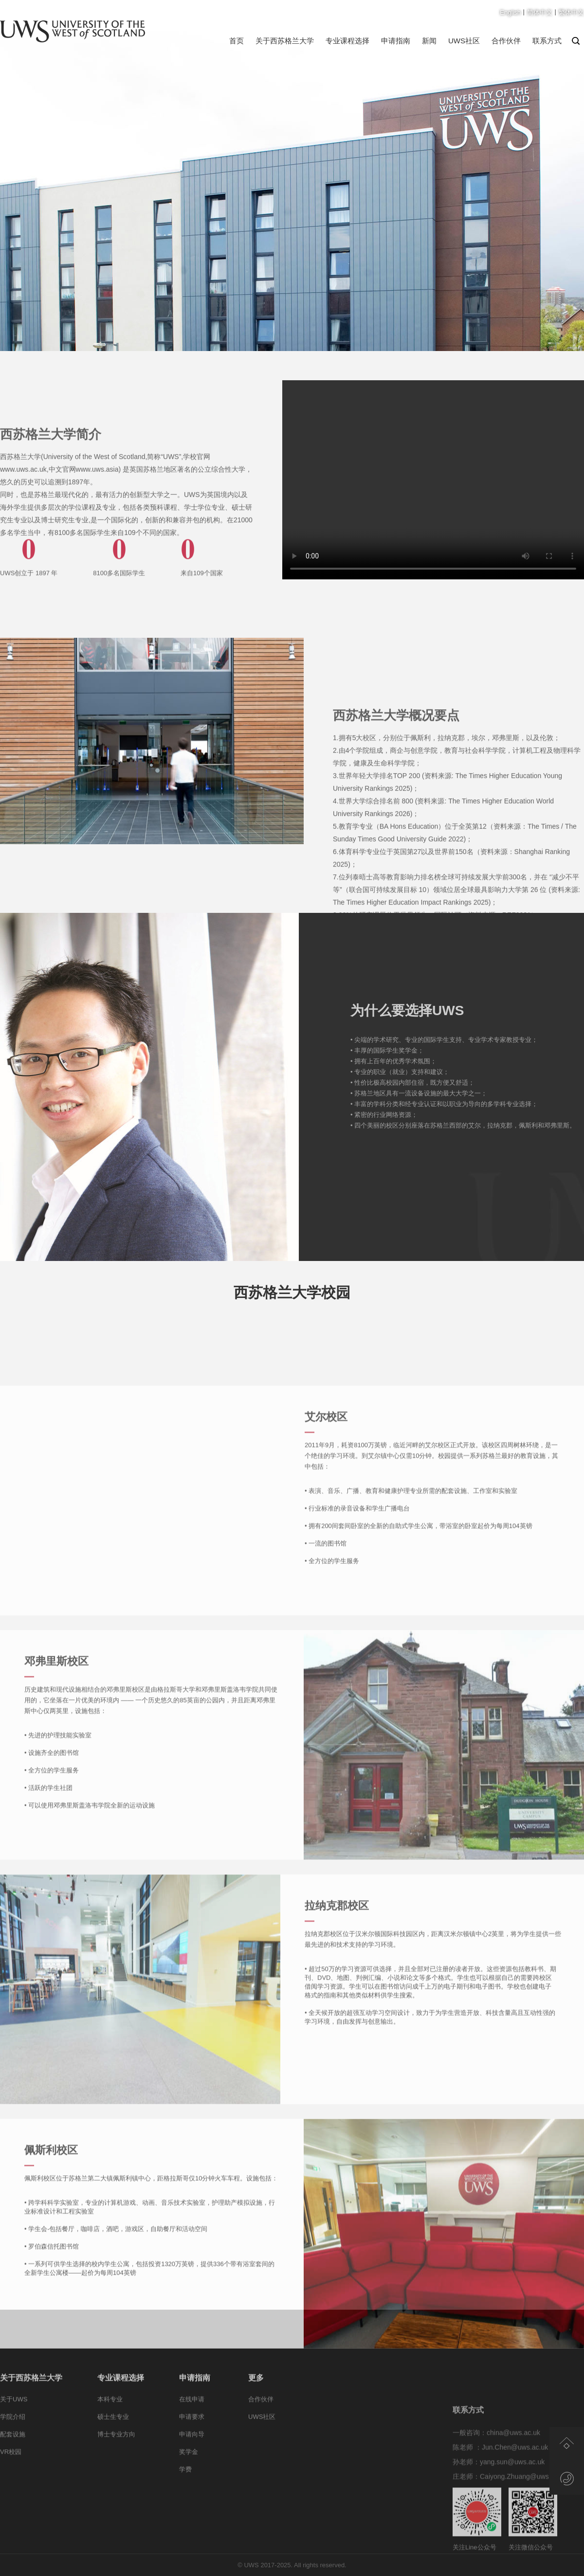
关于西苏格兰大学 (285, 41)
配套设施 (12, 2464)
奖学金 (188, 2481)
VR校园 (10, 2481)
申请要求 (191, 2446)
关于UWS (13, 2429)
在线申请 (191, 2429)
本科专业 (110, 2429)
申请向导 (191, 2464)
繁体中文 (571, 12)
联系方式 (547, 41)
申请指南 (395, 41)
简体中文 (539, 12)
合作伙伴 (506, 41)
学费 (185, 2499)
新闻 (429, 41)
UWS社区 (464, 41)
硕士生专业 (113, 2446)
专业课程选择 (347, 41)
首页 (236, 41)
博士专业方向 (116, 2464)
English (510, 12)
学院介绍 (12, 2446)
